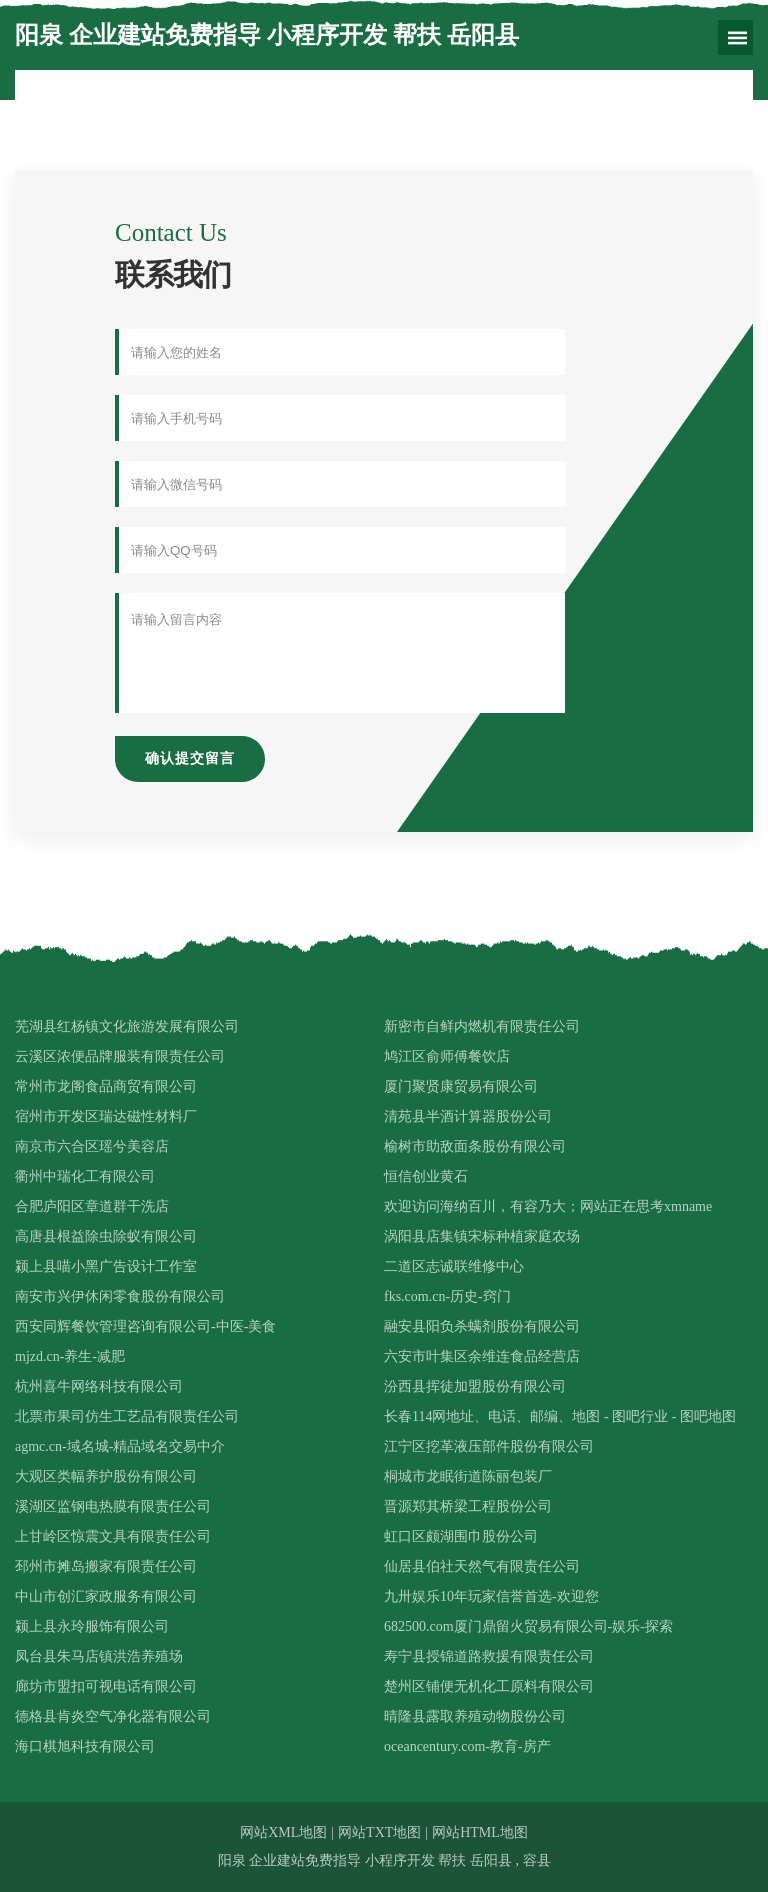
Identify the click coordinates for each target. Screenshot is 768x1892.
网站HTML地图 (480, 1832)
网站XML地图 (283, 1832)
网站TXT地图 (379, 1832)
